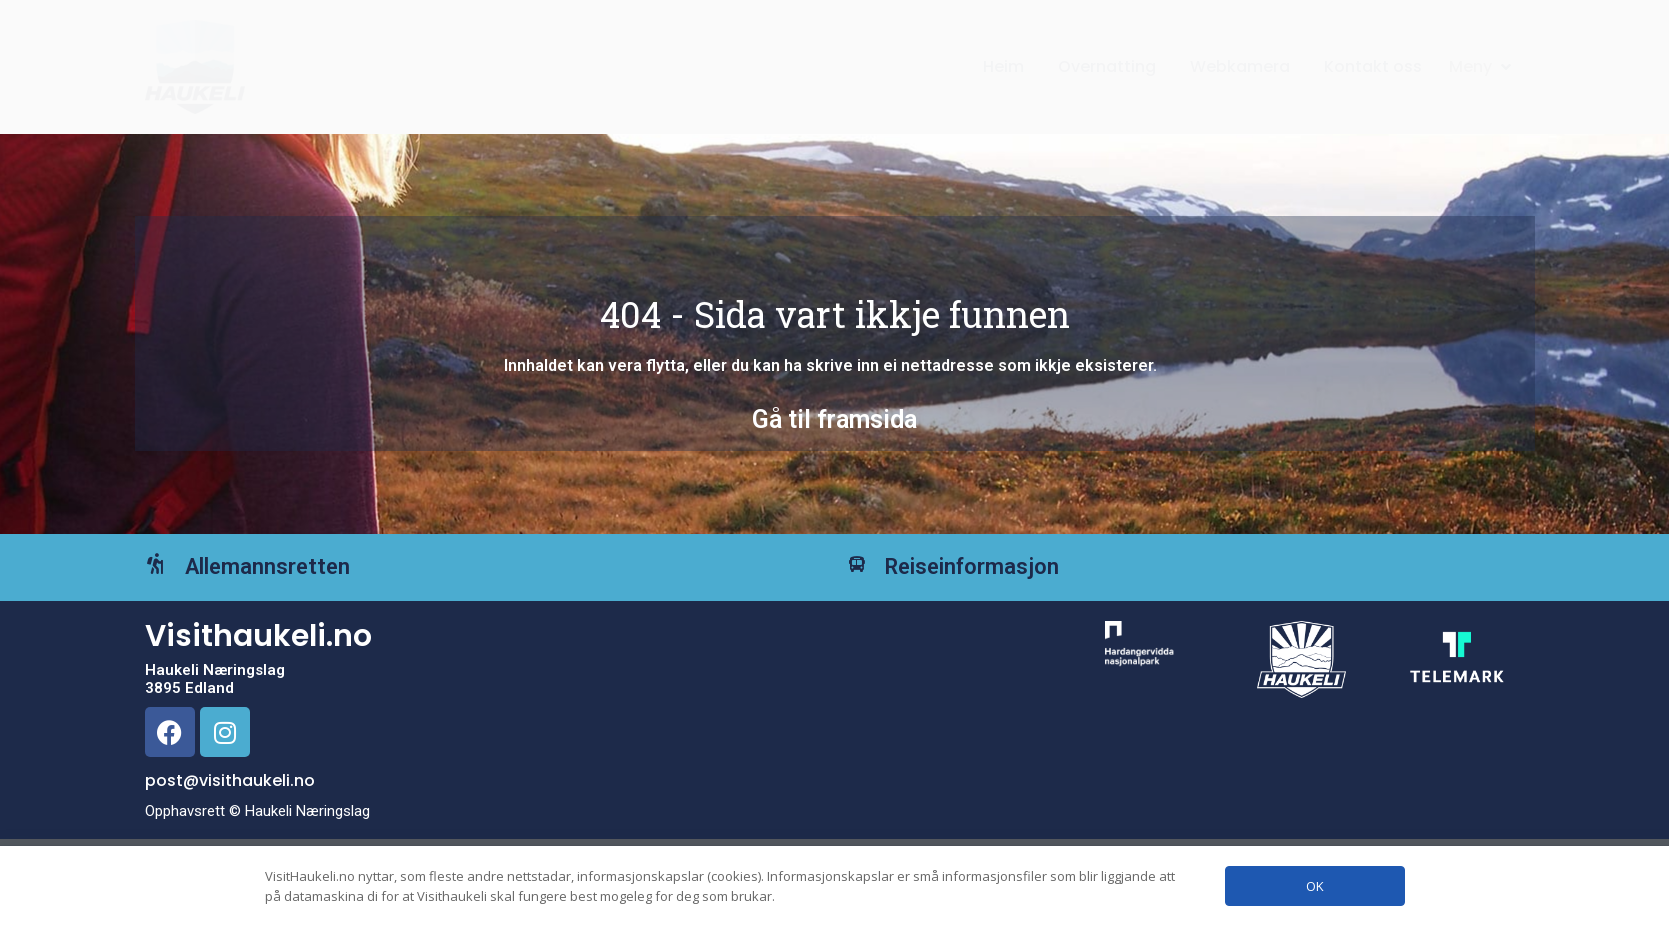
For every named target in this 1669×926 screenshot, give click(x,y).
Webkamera (1240, 66)
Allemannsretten (297, 581)
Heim (1003, 66)
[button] (1482, 66)
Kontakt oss (1373, 66)
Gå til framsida (834, 419)
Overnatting (1107, 66)
